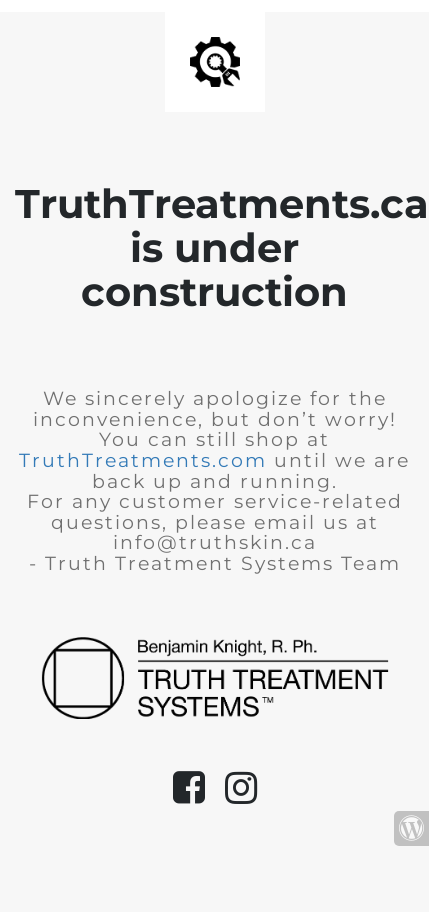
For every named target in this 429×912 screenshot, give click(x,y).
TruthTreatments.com (143, 460)
